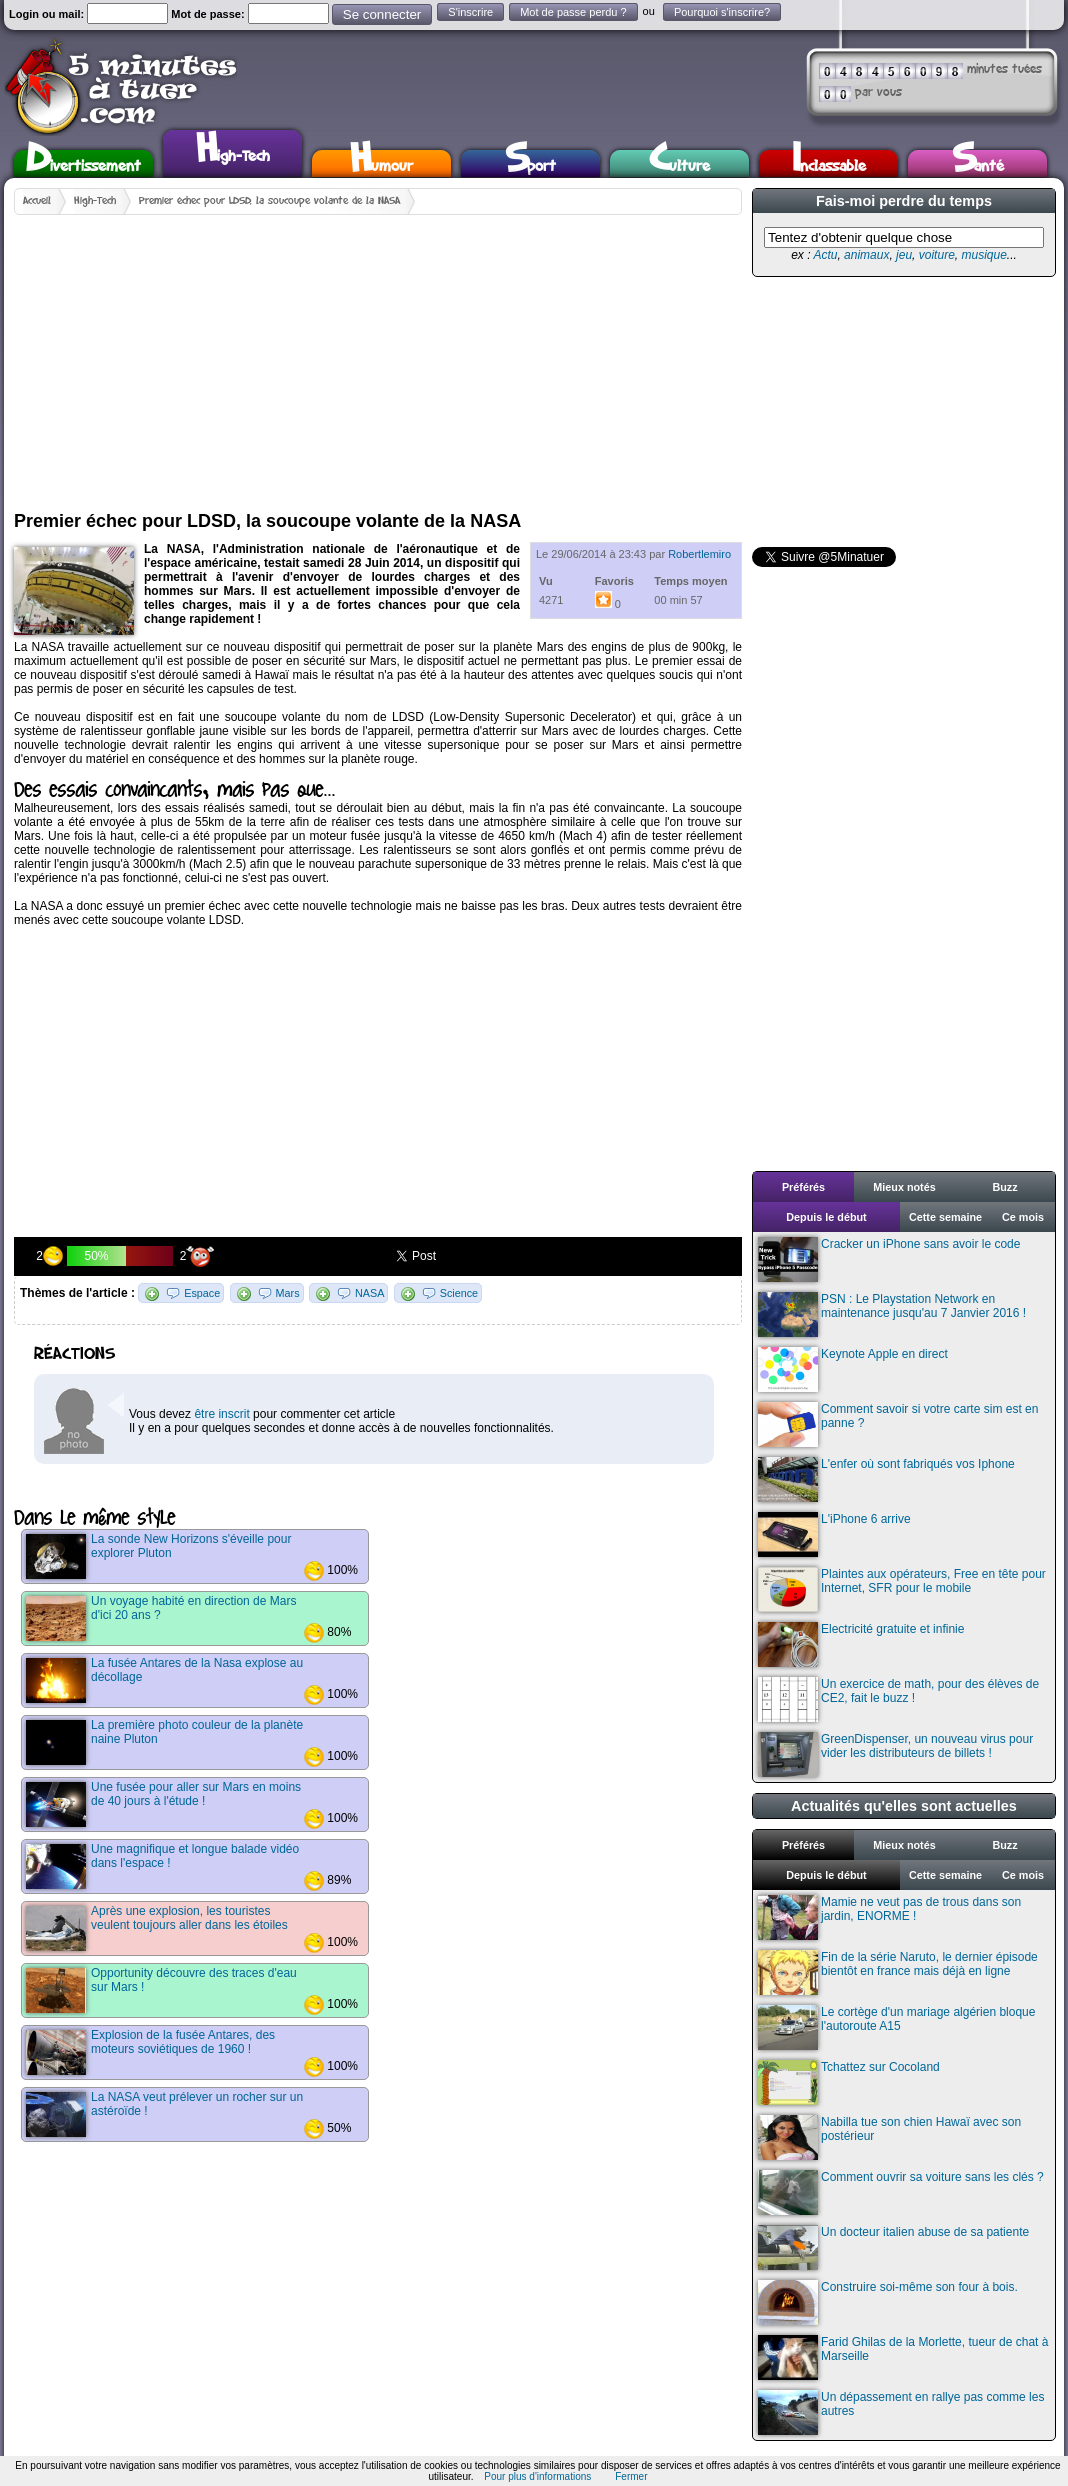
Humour (381, 163)
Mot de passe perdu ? (573, 12)
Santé (978, 163)
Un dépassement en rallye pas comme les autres (901, 2412)
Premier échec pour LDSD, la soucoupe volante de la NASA (269, 201)
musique (983, 255)
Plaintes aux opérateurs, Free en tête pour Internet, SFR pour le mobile (902, 1589)
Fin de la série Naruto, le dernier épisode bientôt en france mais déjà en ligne (898, 1972)
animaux (866, 255)
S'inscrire (470, 12)
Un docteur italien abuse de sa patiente (893, 2247)
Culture (679, 163)
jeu (904, 255)
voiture (937, 255)
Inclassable (829, 163)
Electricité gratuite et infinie (861, 1644)
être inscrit (221, 1414)
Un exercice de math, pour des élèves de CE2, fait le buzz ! (898, 1699)
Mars (288, 1293)
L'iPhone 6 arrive (834, 1534)
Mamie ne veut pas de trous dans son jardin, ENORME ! (889, 1917)
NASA (369, 1293)
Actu (825, 255)
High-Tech (233, 151)
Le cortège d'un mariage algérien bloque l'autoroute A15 (896, 2027)
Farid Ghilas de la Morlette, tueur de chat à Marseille (903, 2357)
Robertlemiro (699, 554)
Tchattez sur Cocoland (849, 2082)
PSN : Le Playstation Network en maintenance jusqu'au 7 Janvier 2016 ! (892, 1314)
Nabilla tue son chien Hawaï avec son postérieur (889, 2137)
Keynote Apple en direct (853, 1369)
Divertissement (83, 163)
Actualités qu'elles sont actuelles (904, 1806)
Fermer (631, 2476)
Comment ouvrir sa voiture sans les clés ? (901, 2192)
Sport (530, 163)
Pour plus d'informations (537, 2476)
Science (459, 1293)
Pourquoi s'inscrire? (722, 12)
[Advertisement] (371, 355)
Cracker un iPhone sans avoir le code (889, 1259)
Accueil (37, 201)
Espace (202, 1293)
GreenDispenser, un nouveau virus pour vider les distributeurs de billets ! (895, 1754)
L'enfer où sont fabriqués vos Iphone (886, 1479)
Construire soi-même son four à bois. (888, 2302)
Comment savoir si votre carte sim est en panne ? (898, 1424)
